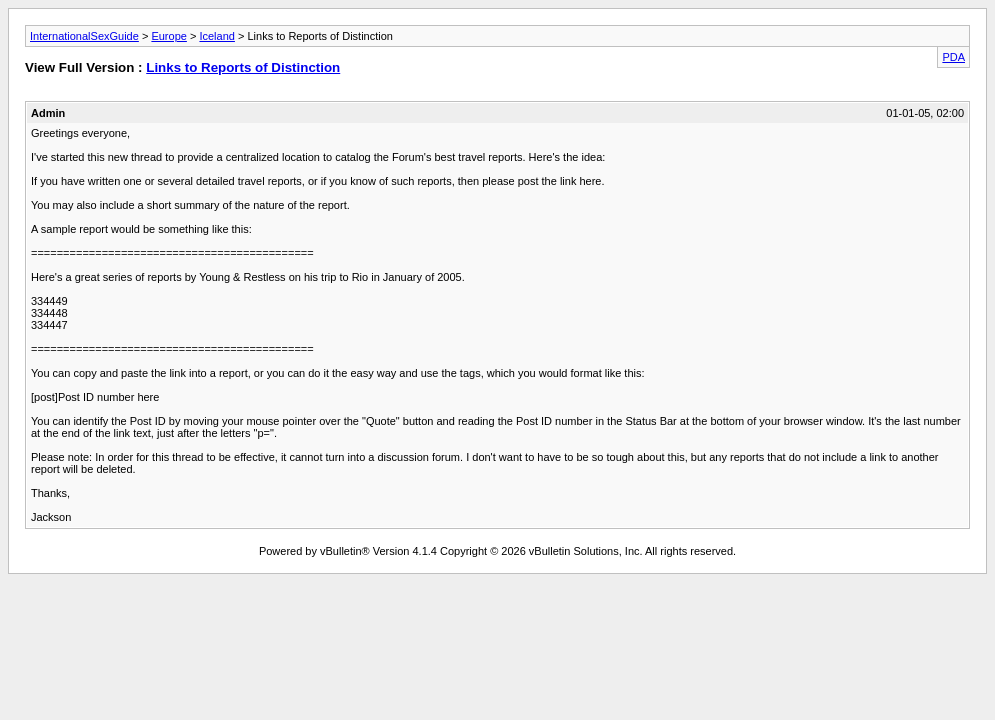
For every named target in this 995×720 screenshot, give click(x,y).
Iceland (216, 36)
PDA (953, 57)
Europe (168, 36)
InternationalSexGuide (84, 36)
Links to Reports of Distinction (243, 67)
